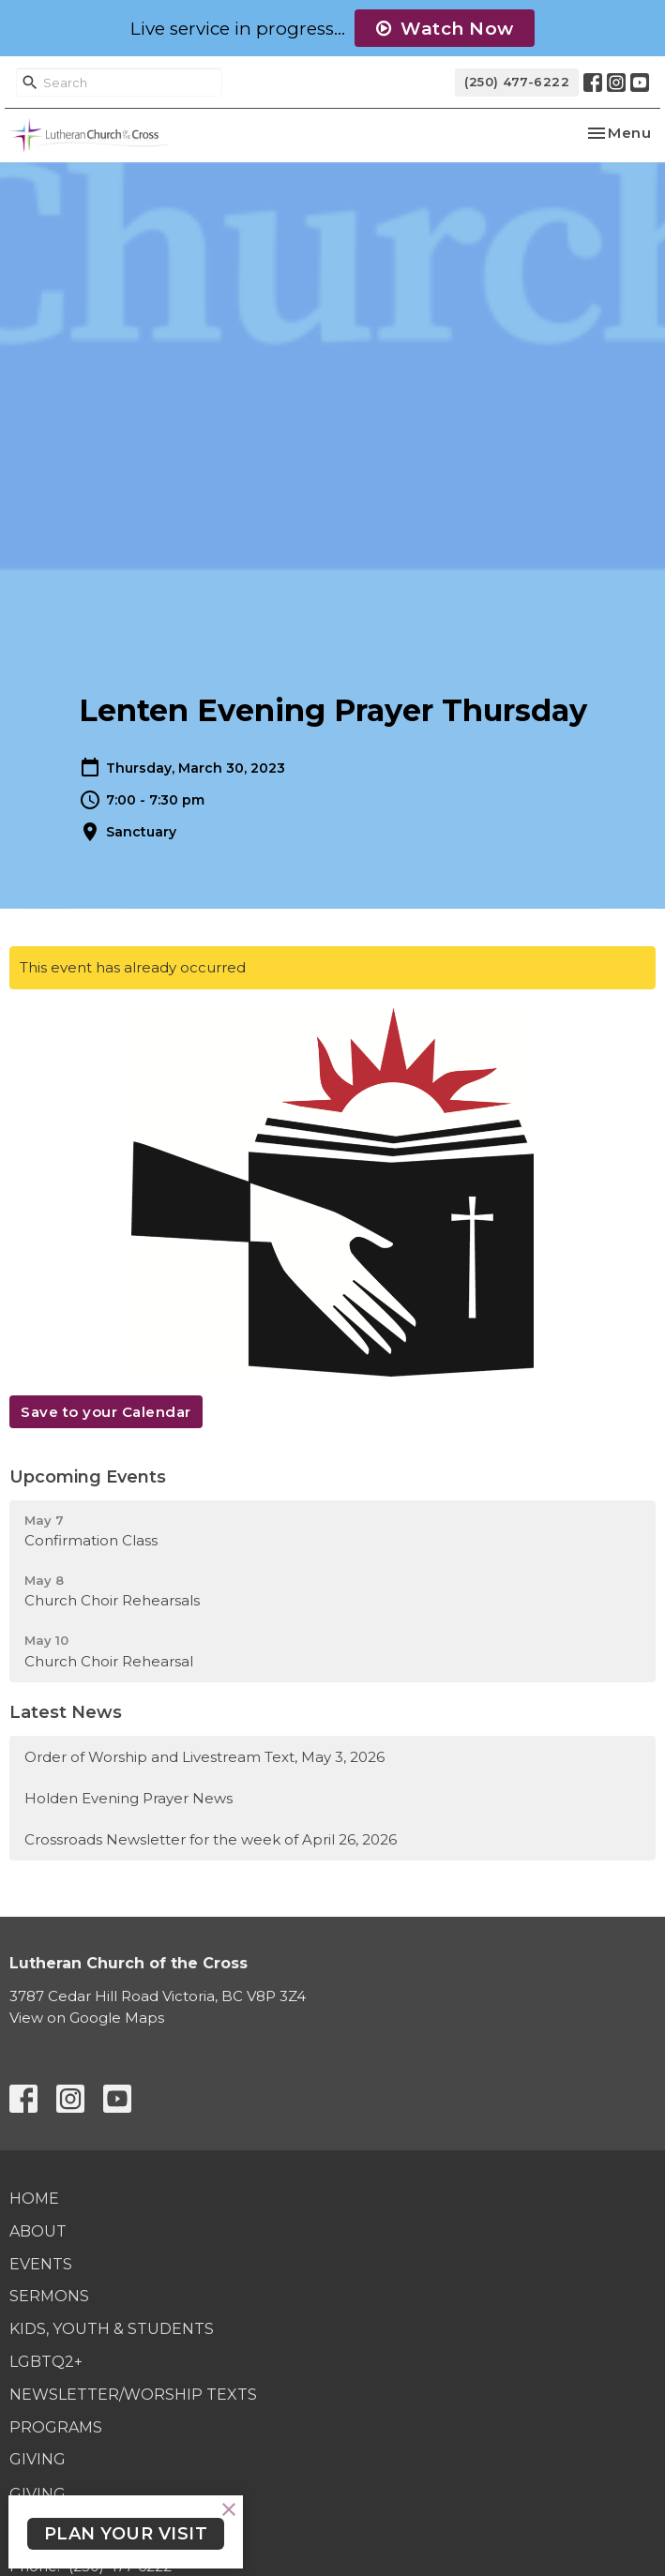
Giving (37, 2459)
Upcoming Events (87, 1477)
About (38, 2231)
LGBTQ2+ (46, 2362)
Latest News (65, 1712)
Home (34, 2198)
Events (40, 2264)
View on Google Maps (86, 2017)
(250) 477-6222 (516, 81)
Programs (55, 2427)
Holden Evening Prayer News (128, 1798)
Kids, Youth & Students (111, 2329)
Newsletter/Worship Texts (133, 2394)
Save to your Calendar (106, 1412)
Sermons (49, 2296)
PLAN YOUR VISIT (126, 2533)
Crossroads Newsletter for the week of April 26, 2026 (210, 1839)
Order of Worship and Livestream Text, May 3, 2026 (204, 1757)
